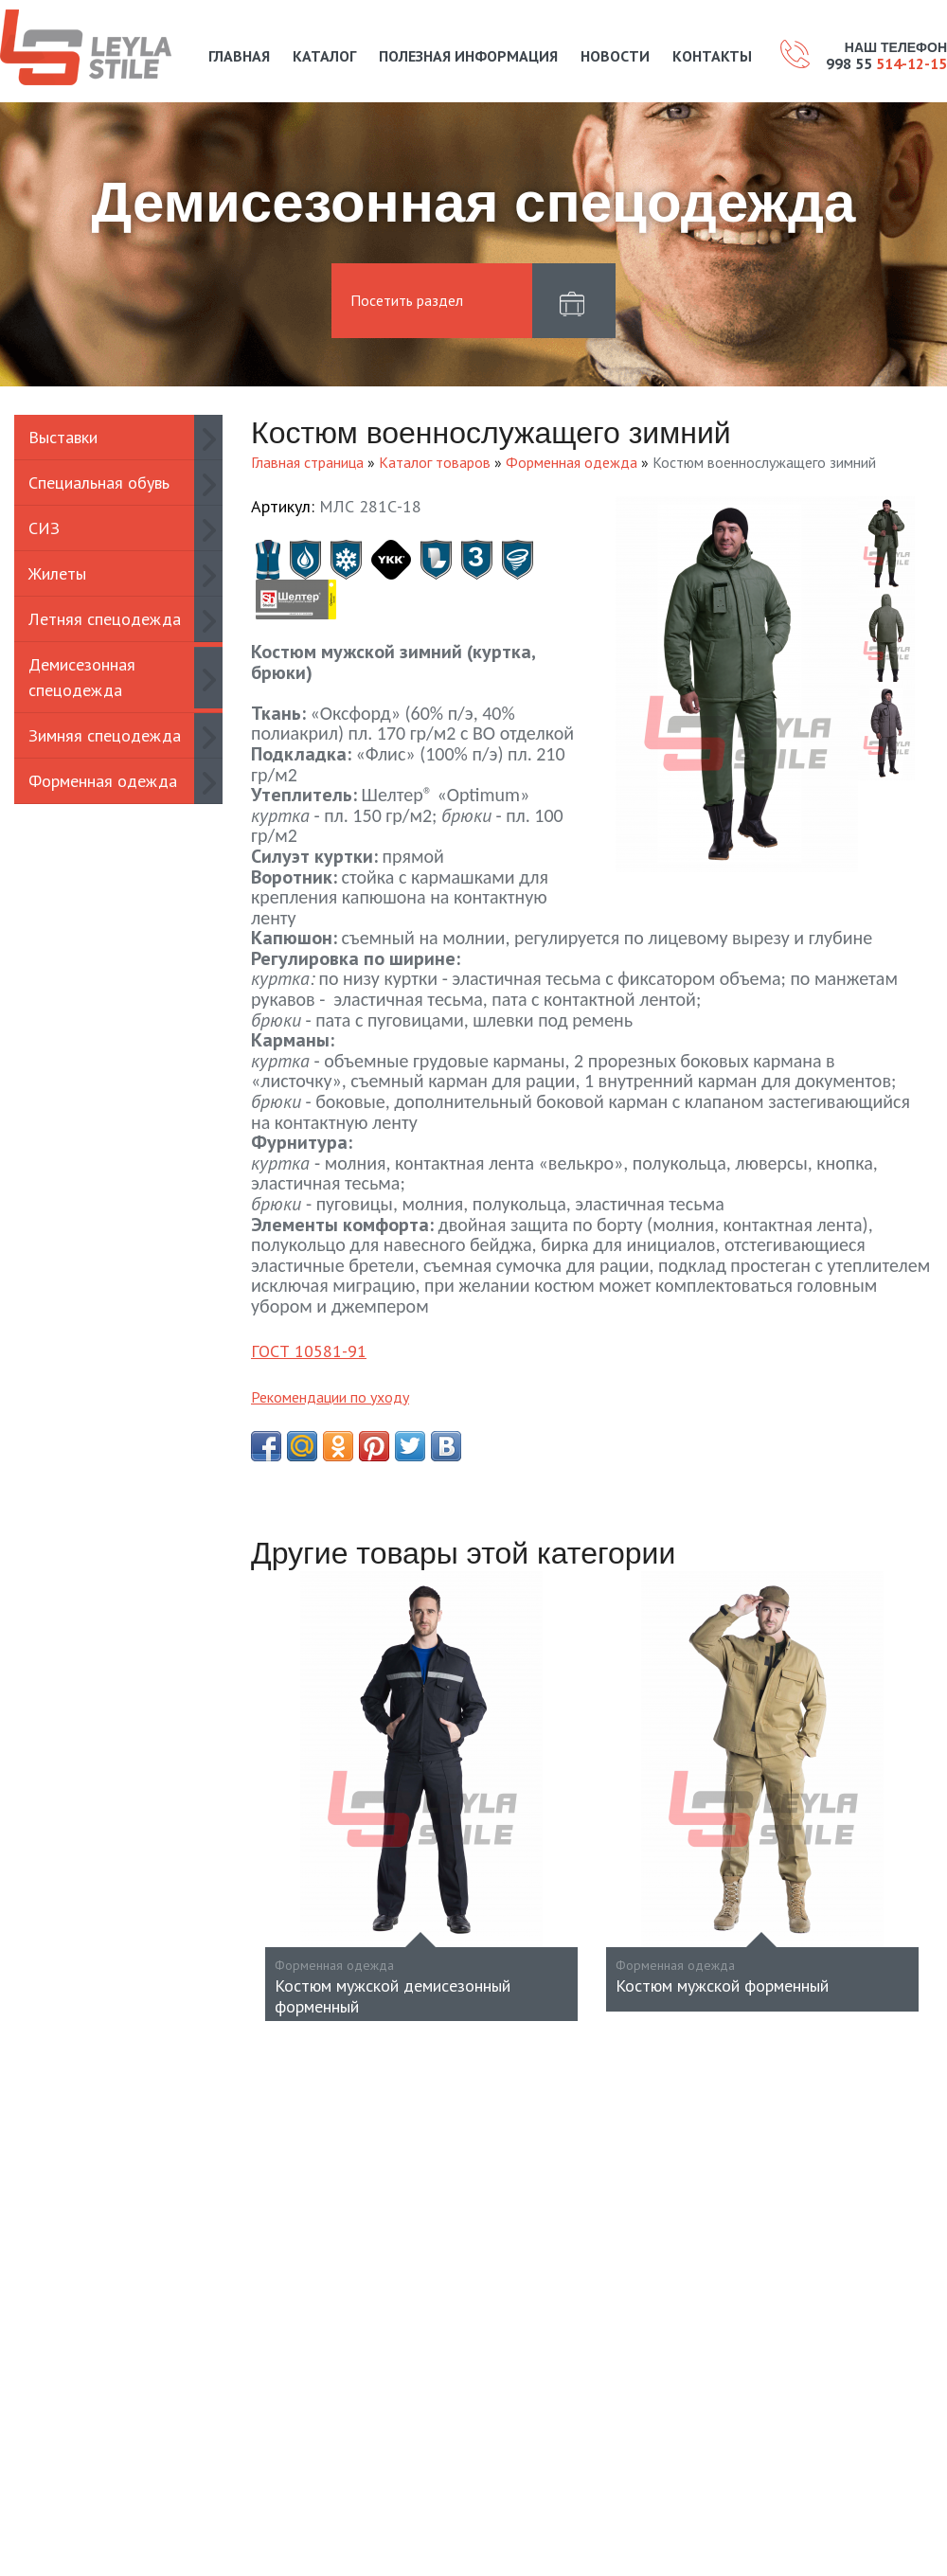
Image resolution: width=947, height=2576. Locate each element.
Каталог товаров (435, 462)
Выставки (63, 437)
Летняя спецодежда (104, 619)
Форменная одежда (102, 781)
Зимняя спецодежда (104, 735)
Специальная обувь (99, 482)
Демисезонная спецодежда (81, 677)
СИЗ (44, 528)
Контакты (712, 55)
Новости (615, 55)
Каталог (324, 55)
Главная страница (307, 462)
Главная (239, 55)
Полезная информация (468, 55)
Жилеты (57, 573)
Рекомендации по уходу (330, 1396)
